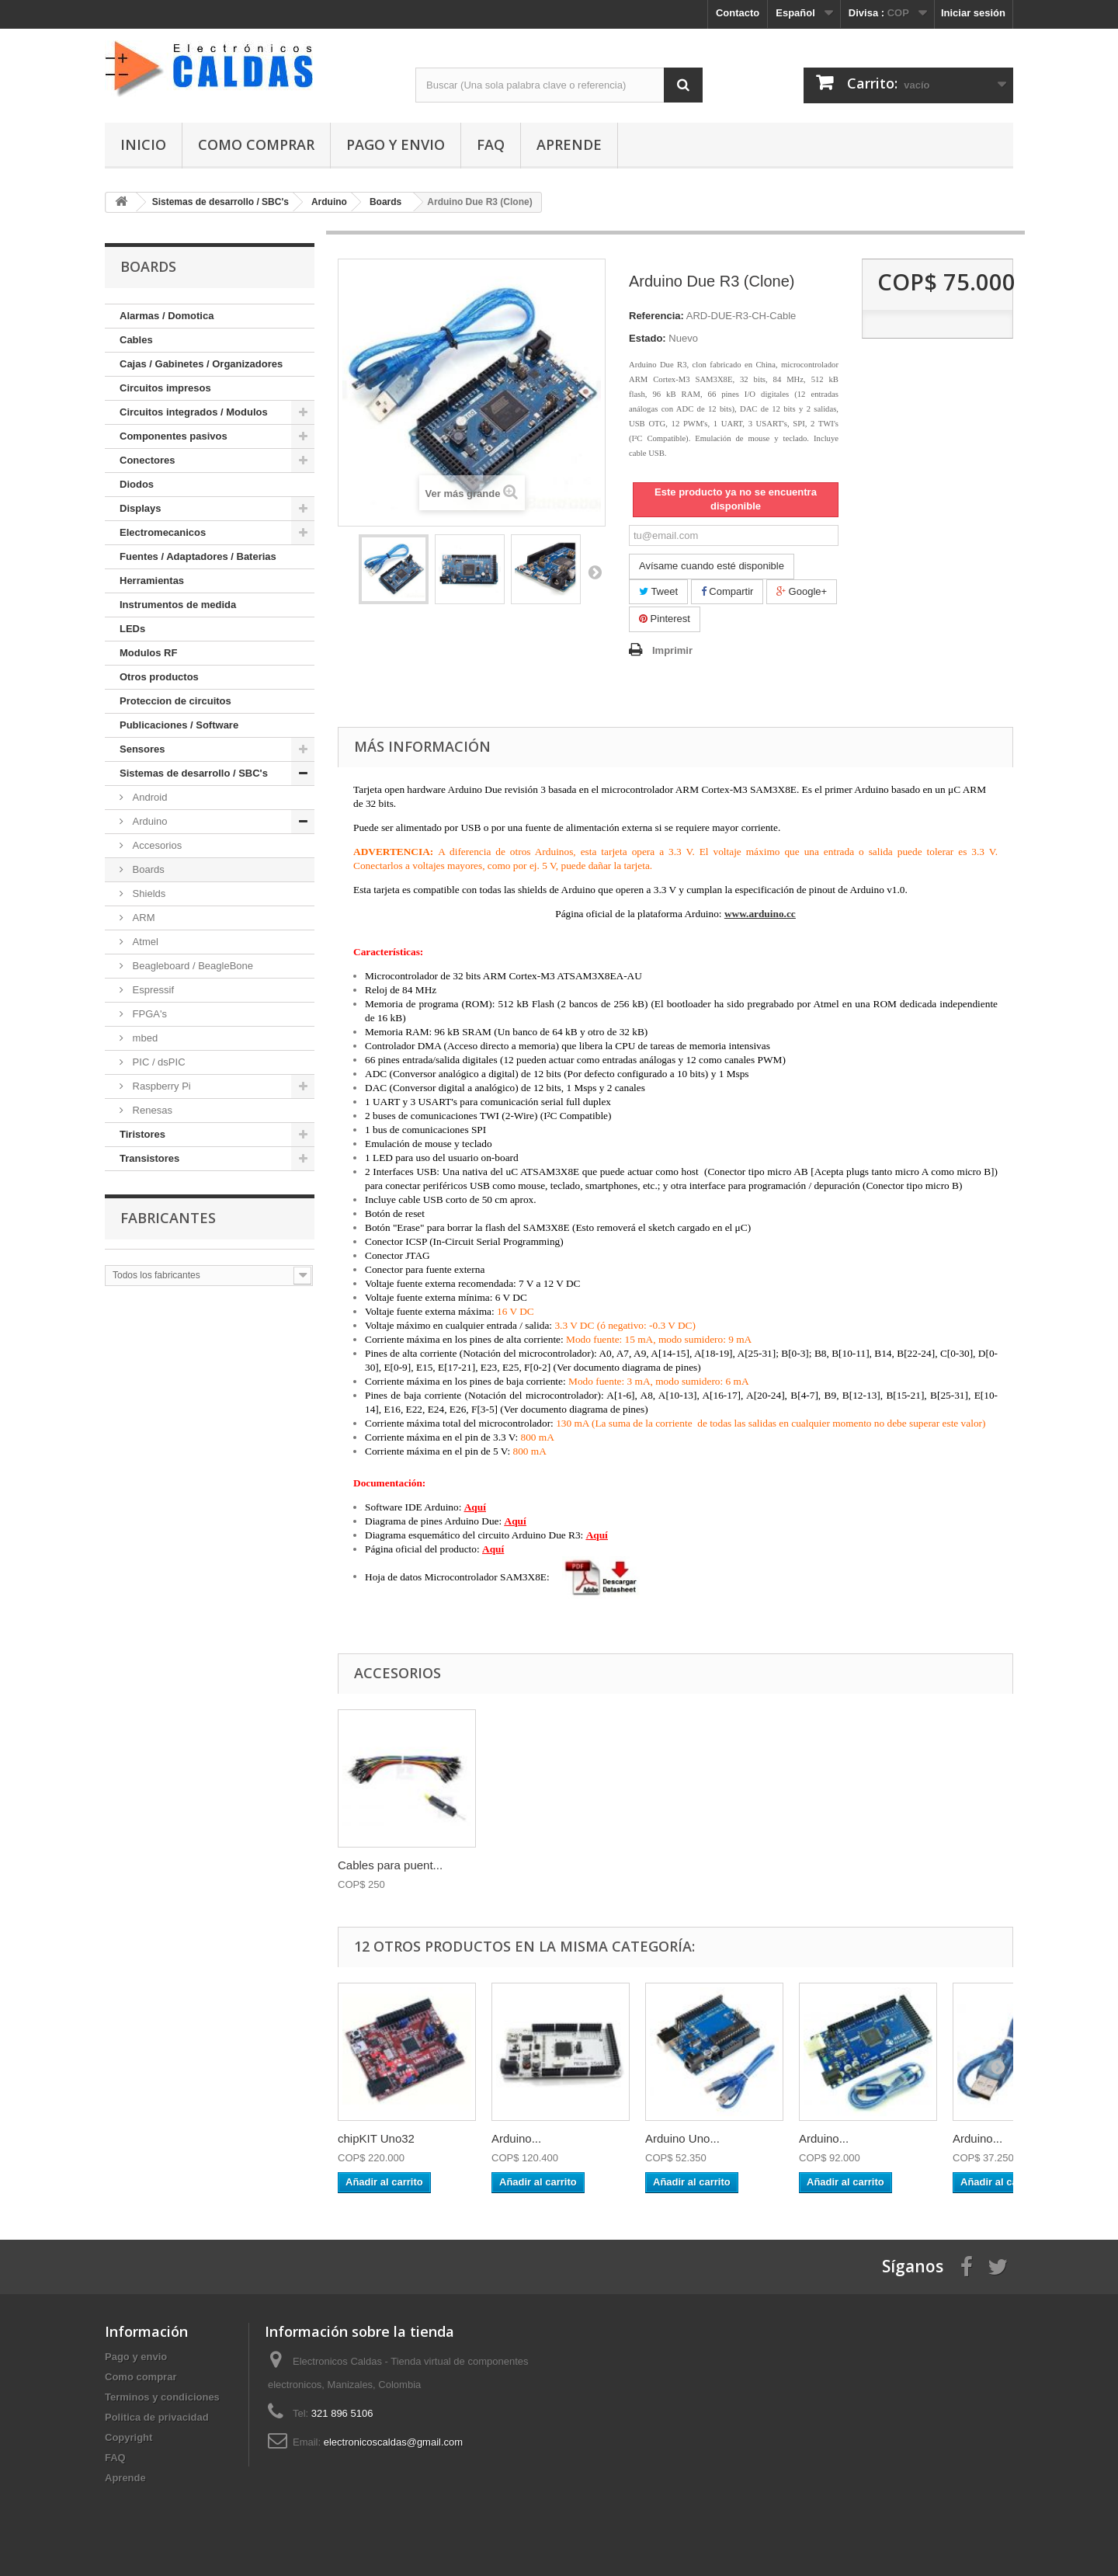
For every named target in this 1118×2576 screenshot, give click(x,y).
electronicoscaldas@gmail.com (393, 2442)
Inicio (143, 144)
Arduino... (516, 2138)
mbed (144, 1038)
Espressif (152, 990)
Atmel (144, 941)
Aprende (569, 144)
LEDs (132, 628)
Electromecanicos (163, 532)
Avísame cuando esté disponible (711, 566)
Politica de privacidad (157, 2417)
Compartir (727, 591)
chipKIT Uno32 (376, 2138)
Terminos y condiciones (162, 2397)
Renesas (151, 1110)
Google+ (801, 591)
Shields (147, 893)
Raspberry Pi (160, 1086)
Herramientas (152, 580)
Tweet (658, 591)
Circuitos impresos (165, 388)
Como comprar (256, 144)
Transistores (149, 1158)
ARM (142, 917)
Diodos (137, 484)
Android (148, 797)
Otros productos (159, 677)
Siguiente (594, 571)
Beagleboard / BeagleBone (191, 966)
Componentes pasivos (173, 436)
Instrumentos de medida (178, 604)
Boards (147, 869)
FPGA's (148, 1014)
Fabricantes (168, 1217)
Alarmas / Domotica (167, 316)
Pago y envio (395, 144)
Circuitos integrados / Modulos (194, 412)
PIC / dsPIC (158, 1062)
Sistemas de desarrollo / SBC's (194, 773)
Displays (140, 508)
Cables (136, 340)
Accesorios (156, 845)
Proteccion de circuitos (175, 701)
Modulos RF (148, 653)
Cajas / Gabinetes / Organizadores (201, 364)
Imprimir (672, 650)
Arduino (148, 821)
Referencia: (656, 316)
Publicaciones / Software (179, 725)
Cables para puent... (390, 1865)
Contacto (737, 13)
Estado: (647, 338)
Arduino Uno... (682, 2138)
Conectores (147, 460)
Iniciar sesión (973, 13)
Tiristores (142, 1134)
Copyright (128, 2437)
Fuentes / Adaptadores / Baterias (198, 556)
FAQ (491, 144)
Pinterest (664, 618)
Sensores (142, 749)
